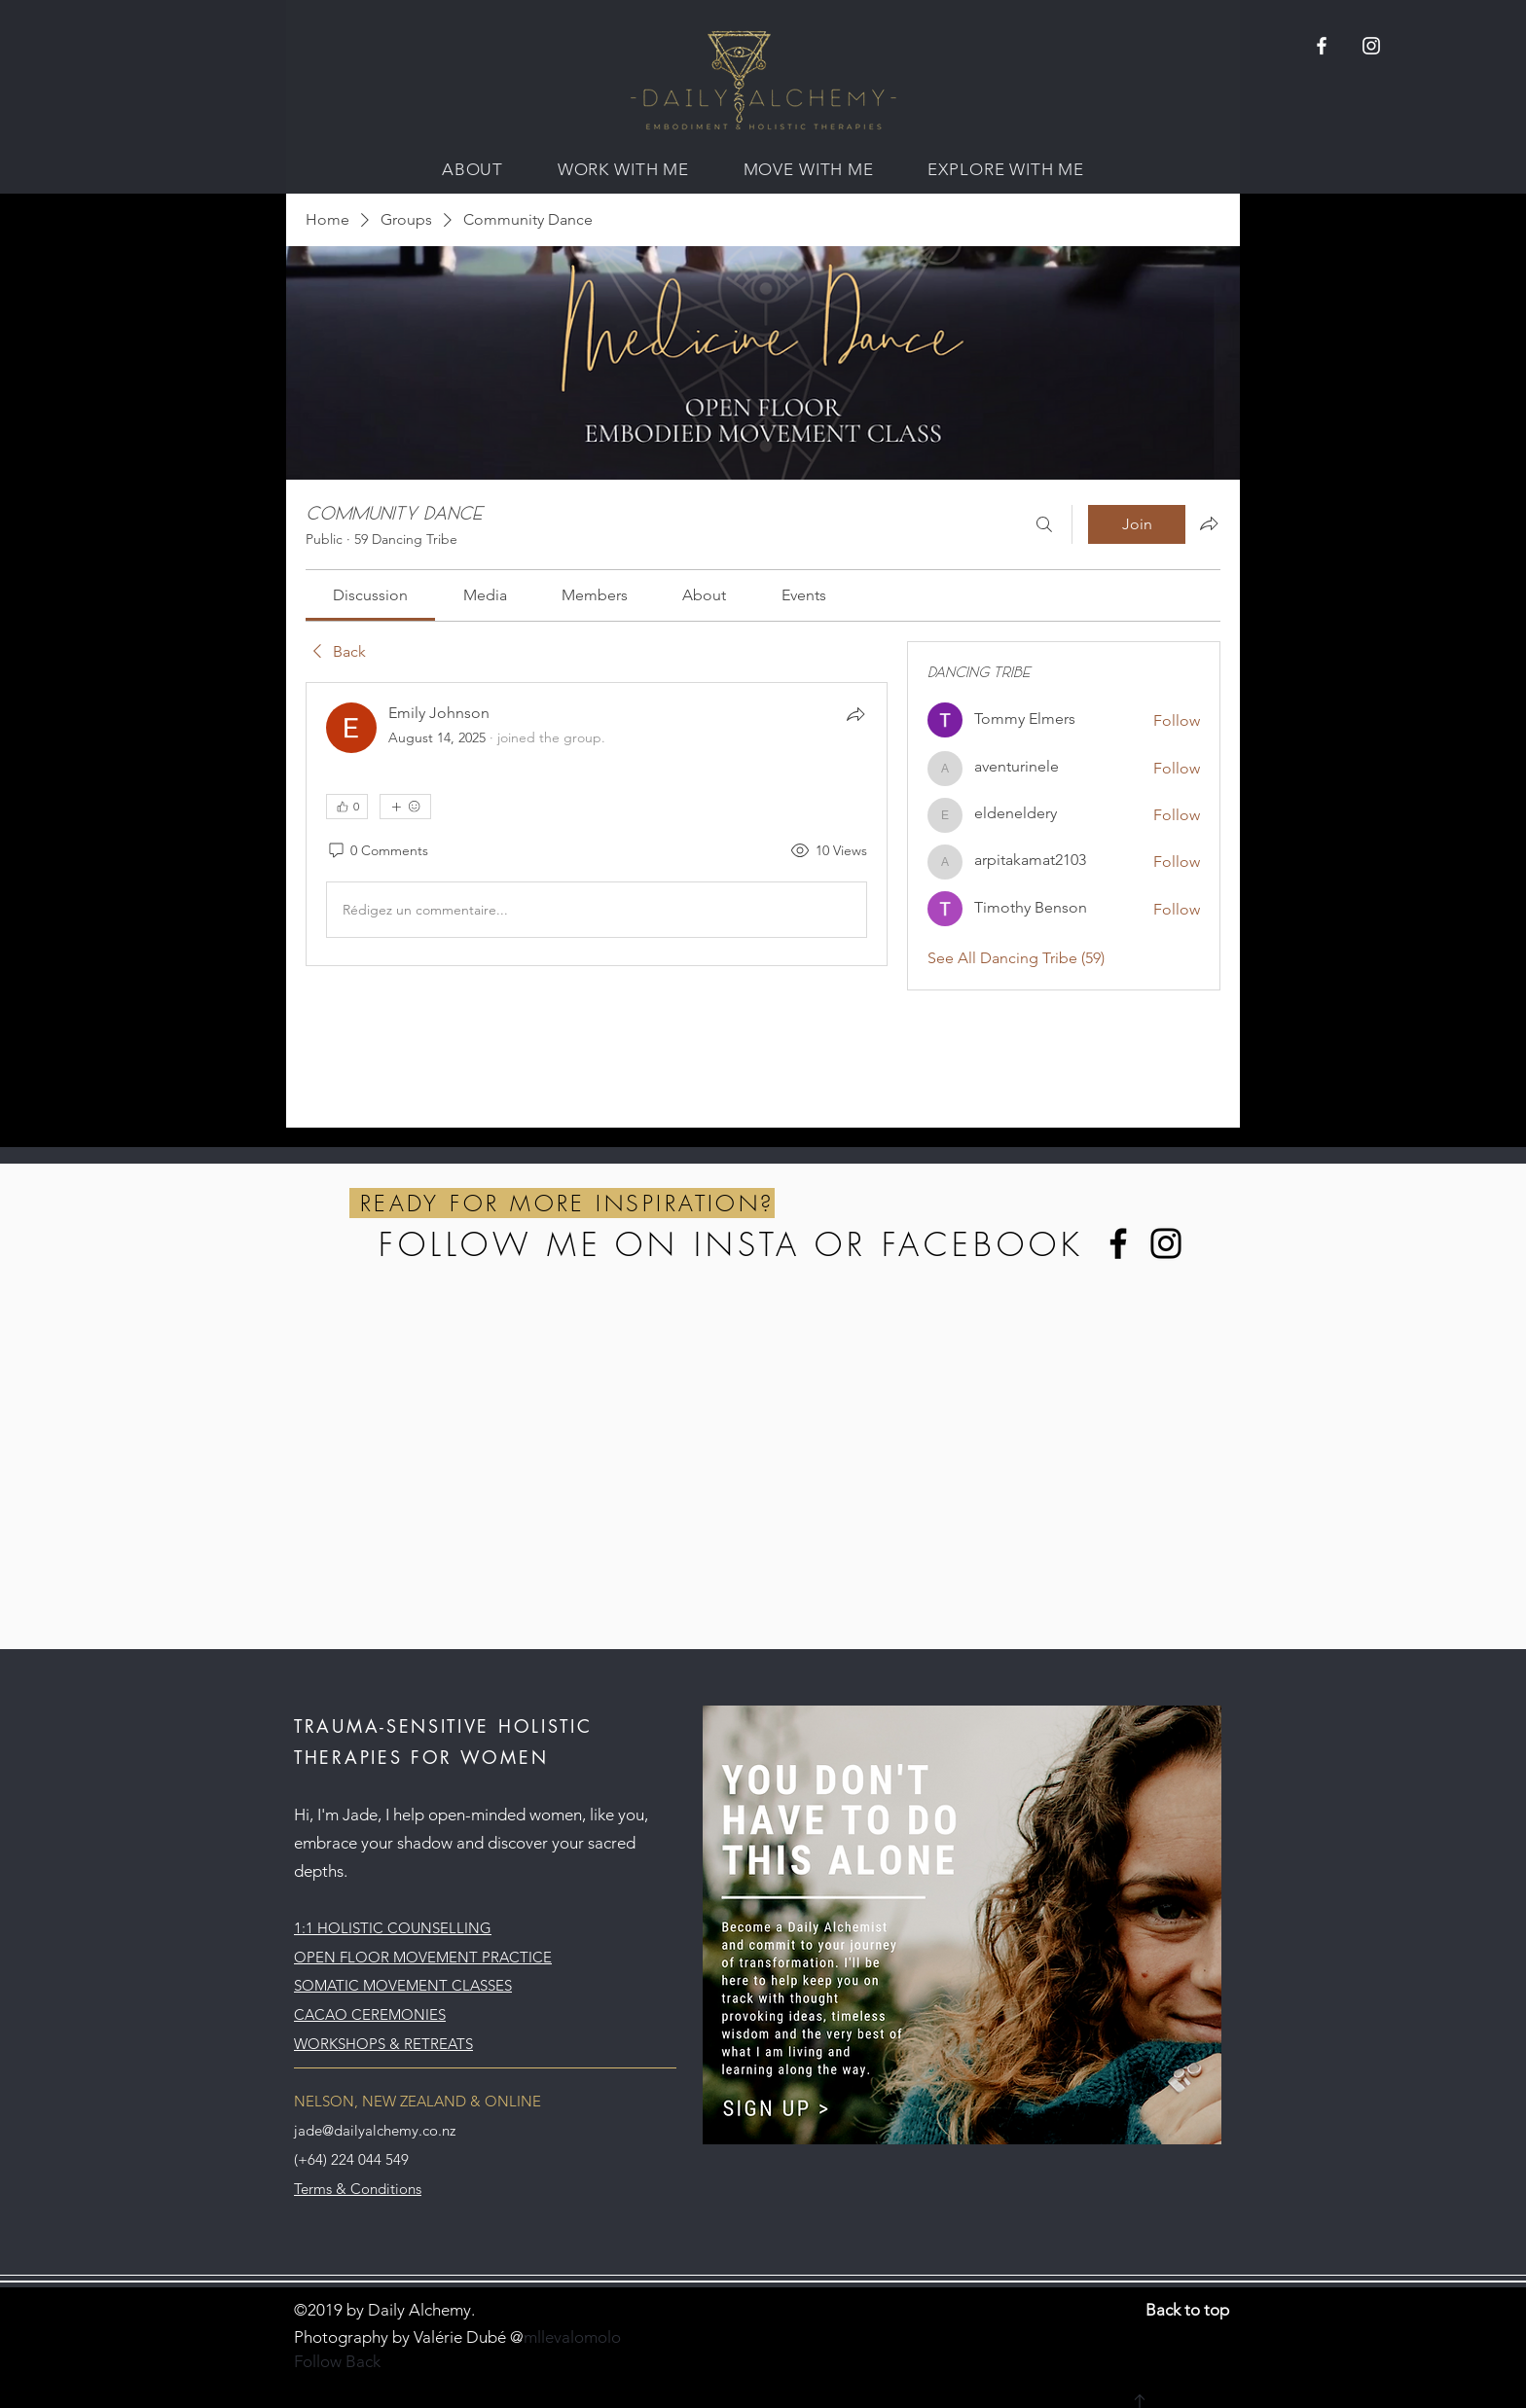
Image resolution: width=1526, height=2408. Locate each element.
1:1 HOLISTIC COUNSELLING (392, 1928)
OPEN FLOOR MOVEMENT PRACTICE (423, 1957)
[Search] (1044, 524)
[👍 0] (347, 806)
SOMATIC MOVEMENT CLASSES (403, 1985)
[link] (370, 595)
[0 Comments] (377, 851)
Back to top (1187, 2309)
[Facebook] (1118, 1243)
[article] (597, 824)
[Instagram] (1165, 1243)
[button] (472, 169)
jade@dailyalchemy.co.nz (374, 2130)
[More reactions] (405, 806)
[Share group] (1208, 523)
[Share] (855, 714)
